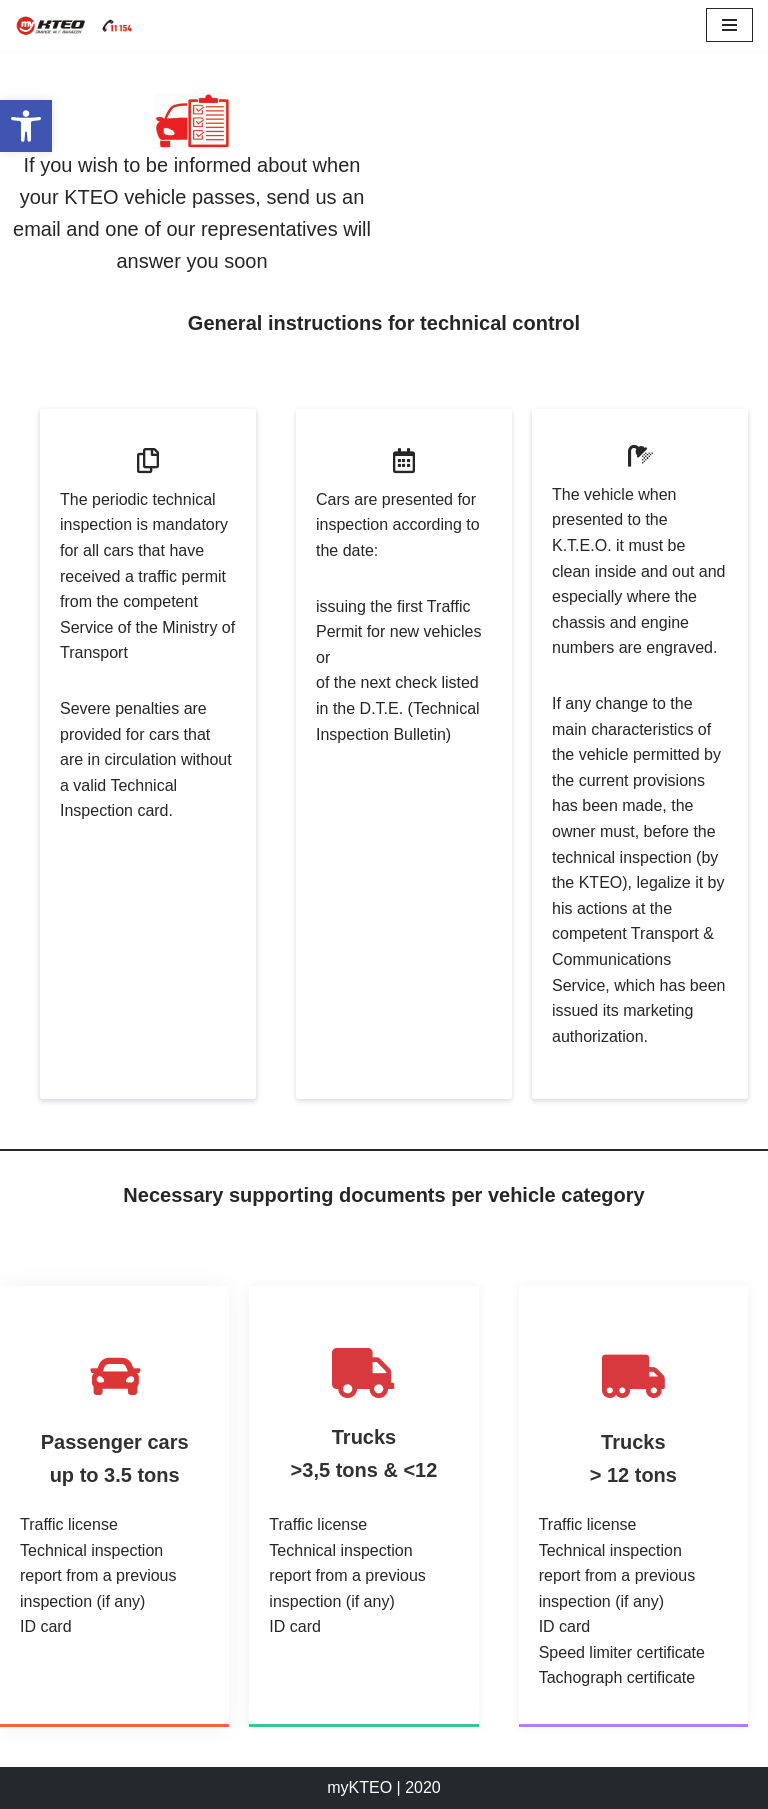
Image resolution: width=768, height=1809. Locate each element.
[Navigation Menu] (729, 25)
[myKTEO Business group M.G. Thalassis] (75, 25)
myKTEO (359, 1787)
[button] (26, 126)
